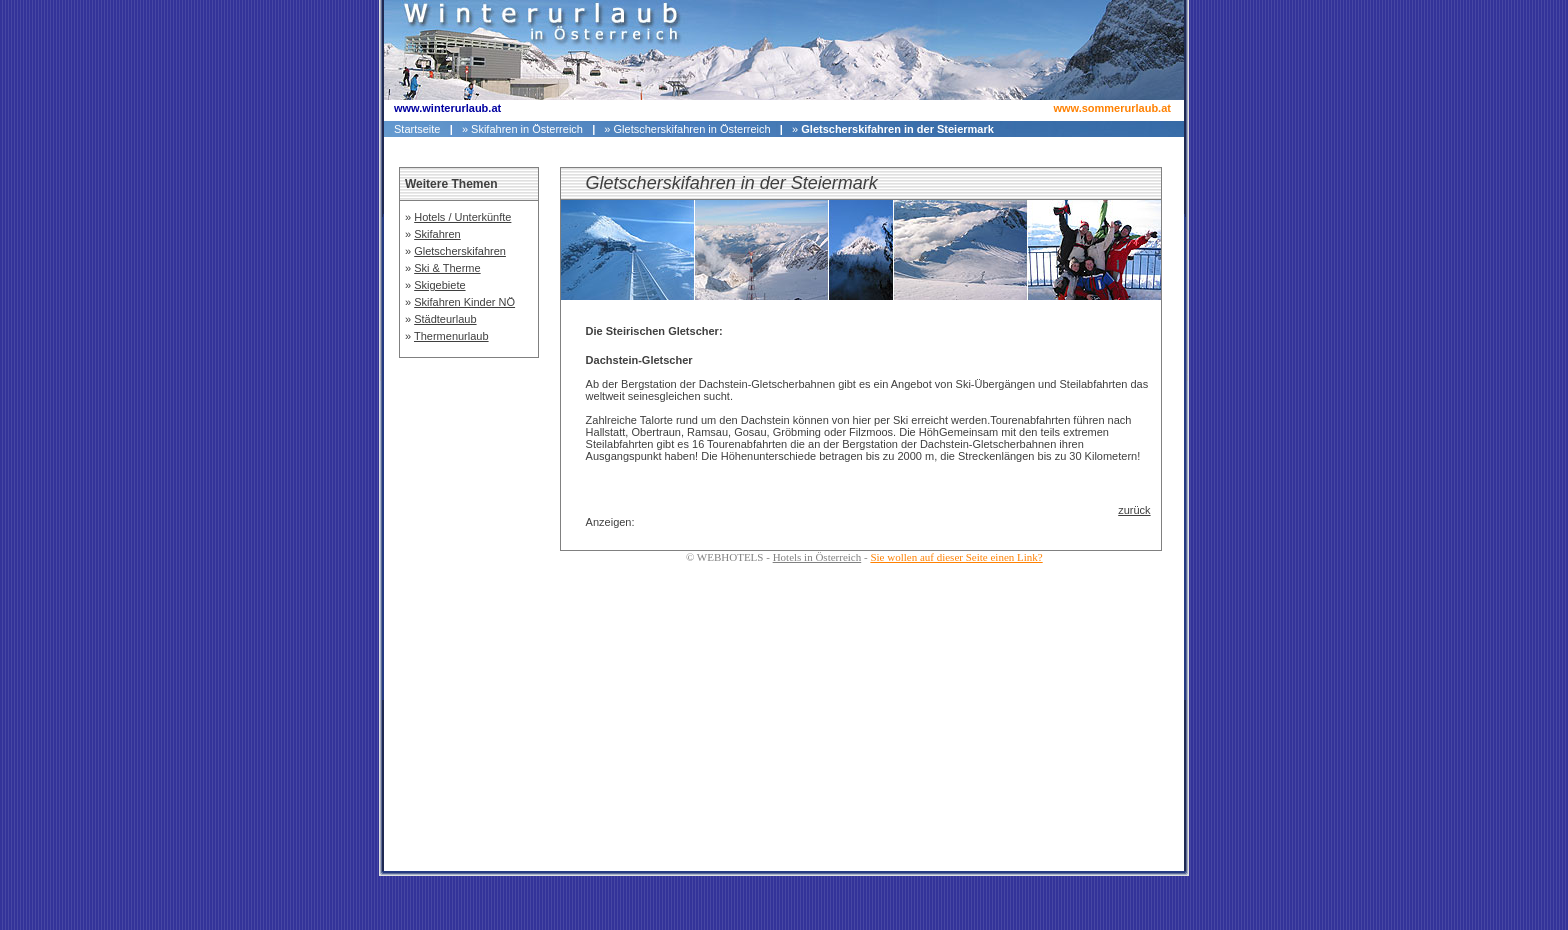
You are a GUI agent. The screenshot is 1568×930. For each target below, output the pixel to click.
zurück (1134, 510)
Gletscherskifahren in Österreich (692, 129)
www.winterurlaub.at (447, 108)
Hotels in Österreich (817, 557)
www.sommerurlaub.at (1112, 108)
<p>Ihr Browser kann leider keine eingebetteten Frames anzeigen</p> (469, 492)
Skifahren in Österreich (527, 129)
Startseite (417, 129)
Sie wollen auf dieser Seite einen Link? (956, 557)
